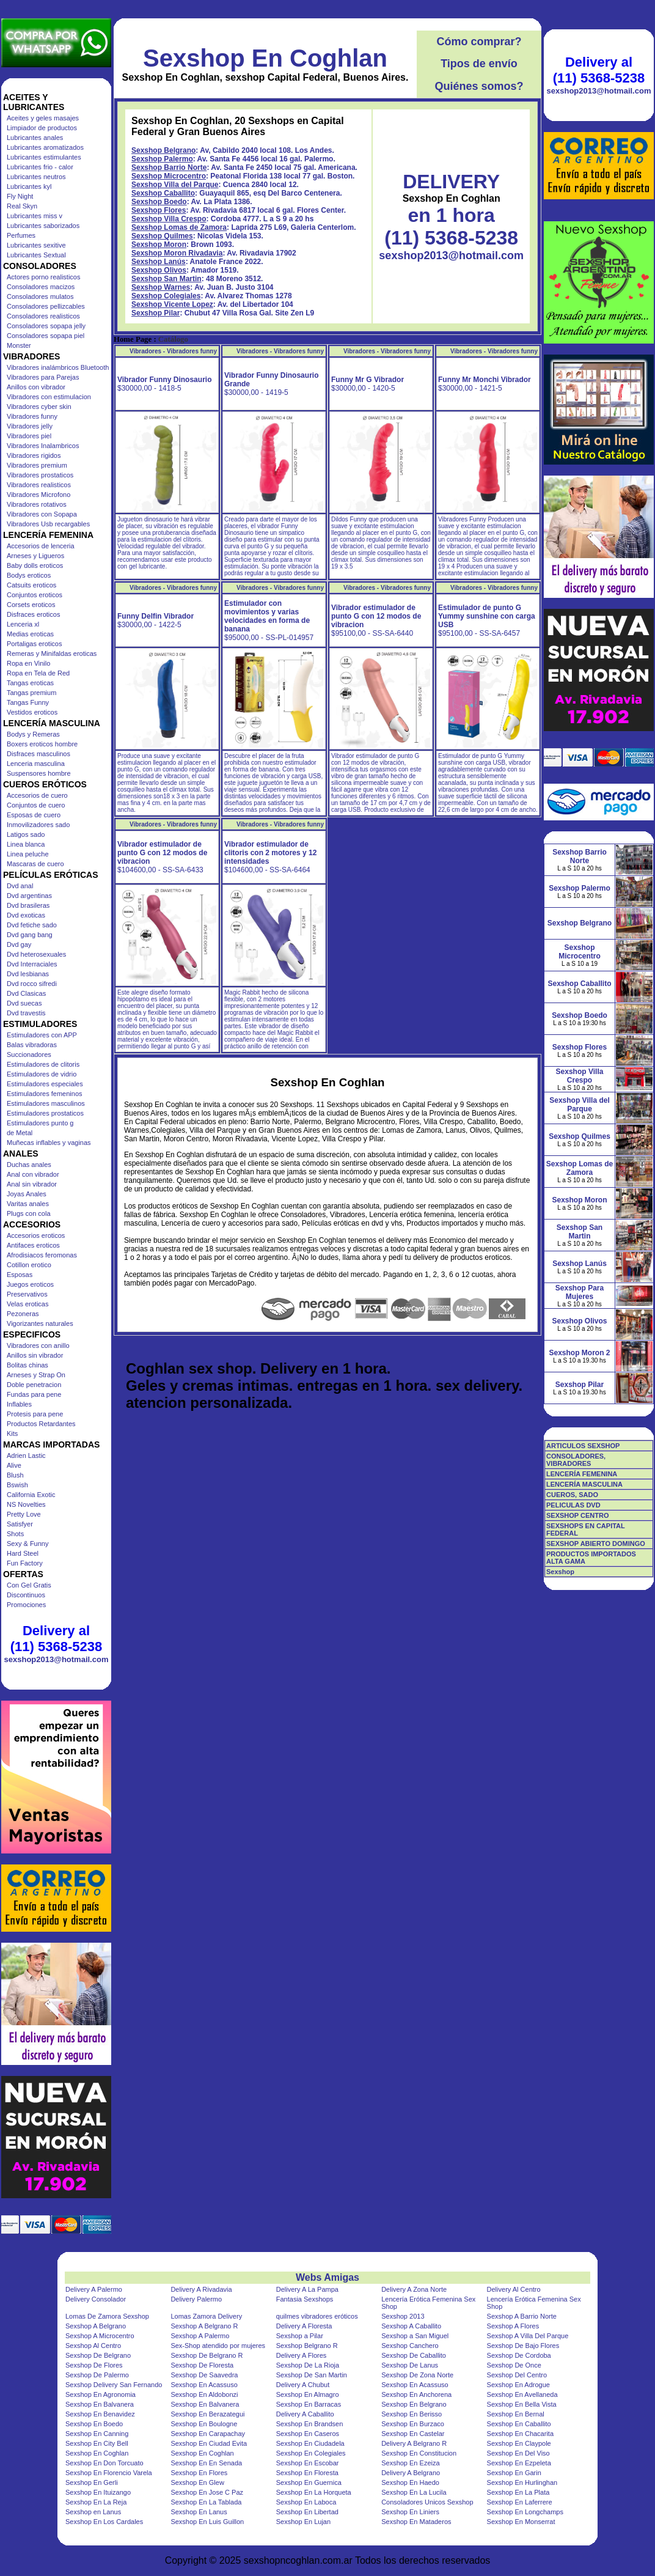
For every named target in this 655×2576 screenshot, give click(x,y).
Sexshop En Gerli (91, 2482)
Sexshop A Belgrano (95, 2326)
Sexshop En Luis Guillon (207, 2521)
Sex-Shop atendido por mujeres (217, 2345)
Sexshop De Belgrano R (206, 2355)
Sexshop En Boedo (94, 2423)
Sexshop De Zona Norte (417, 2375)
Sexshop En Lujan (303, 2521)
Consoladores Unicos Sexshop (427, 2502)
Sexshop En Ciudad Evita (208, 2443)
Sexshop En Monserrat (521, 2521)
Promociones (26, 1604)
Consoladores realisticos (43, 316)
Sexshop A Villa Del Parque (528, 2335)
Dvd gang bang (30, 934)
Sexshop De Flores (94, 2365)
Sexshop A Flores (513, 2326)
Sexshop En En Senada (206, 2463)
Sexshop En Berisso (411, 2414)
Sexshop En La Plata (518, 2492)
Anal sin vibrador (32, 1184)
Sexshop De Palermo (97, 2375)
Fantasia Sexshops (305, 2299)
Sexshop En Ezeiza (410, 2463)
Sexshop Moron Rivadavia (176, 253)
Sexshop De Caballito (413, 2355)
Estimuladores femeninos (44, 1093)
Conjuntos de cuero (36, 805)
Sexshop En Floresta (307, 2472)
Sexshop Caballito (163, 193)
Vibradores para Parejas (43, 377)
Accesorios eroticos (36, 1235)
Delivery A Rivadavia (201, 2289)
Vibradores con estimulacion (49, 396)
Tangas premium (31, 692)
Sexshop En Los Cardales (104, 2521)
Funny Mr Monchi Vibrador (484, 379)
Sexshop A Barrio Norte (522, 2316)
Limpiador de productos (42, 127)
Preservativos (27, 1294)
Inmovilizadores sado (38, 824)
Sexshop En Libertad (307, 2511)
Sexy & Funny (27, 1543)
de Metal (19, 1132)
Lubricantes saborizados (43, 225)
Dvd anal (20, 885)
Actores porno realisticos (43, 277)
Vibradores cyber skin (39, 406)
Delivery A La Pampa (307, 2289)
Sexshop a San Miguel (414, 2335)
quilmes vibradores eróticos (317, 2316)
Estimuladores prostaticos (45, 1113)
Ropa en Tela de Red (38, 673)
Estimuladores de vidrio (41, 1074)
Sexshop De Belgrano (98, 2355)
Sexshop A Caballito (411, 2326)
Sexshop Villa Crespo (169, 219)
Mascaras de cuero (35, 863)
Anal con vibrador (33, 1174)
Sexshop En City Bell (96, 2443)
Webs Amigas (327, 2277)
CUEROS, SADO (572, 1494)
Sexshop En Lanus (198, 2511)
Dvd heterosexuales (36, 954)
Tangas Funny (28, 702)
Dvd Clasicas (26, 993)
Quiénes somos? (478, 86)
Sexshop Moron (158, 244)
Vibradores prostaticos (40, 475)
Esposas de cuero (33, 815)
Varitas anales (28, 1203)
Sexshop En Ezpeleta (519, 2463)
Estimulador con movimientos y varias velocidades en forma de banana (267, 616)
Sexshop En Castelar (412, 2433)
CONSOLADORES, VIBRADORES (576, 1459)
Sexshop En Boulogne (203, 2423)
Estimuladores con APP (42, 1035)
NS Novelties (26, 1504)
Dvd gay (19, 944)
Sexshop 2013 (402, 2316)
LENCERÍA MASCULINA (584, 1484)
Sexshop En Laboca (306, 2502)
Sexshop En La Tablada (205, 2502)
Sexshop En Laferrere (519, 2502)
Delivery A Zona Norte (414, 2289)
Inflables (19, 1404)
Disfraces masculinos (38, 753)
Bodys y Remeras (33, 734)
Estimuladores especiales (45, 1083)
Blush (15, 1475)
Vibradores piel (29, 436)
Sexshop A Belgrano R (204, 2326)
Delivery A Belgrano (410, 2472)
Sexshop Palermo (162, 159)
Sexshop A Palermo (199, 2335)
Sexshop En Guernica (309, 2482)
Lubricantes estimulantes (44, 157)
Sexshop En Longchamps (525, 2511)
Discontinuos (26, 1595)
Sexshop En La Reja (95, 2502)
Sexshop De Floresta (201, 2365)
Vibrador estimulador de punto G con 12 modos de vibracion (376, 616)
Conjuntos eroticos (34, 594)
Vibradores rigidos (33, 455)
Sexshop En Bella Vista (522, 2404)
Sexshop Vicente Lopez (172, 304)
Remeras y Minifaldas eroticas (52, 653)
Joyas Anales (26, 1194)
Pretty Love (24, 1514)
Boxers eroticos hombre (42, 744)
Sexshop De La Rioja (307, 2365)
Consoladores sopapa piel (45, 335)
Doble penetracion (34, 1384)
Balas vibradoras (32, 1044)
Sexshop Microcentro (168, 176)
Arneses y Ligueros (35, 555)
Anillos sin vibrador (35, 1355)
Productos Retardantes (41, 1423)
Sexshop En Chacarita (520, 2433)
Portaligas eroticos (34, 643)
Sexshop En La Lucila (413, 2492)
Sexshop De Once (514, 2365)
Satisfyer (20, 1524)
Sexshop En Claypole (519, 2443)
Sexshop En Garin (514, 2472)
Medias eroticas (30, 634)
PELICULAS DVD (573, 1505)
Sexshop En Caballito (519, 2423)
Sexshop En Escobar (307, 2463)
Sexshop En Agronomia (100, 2394)
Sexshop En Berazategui (207, 2414)
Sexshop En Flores (198, 2472)
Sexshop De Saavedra (204, 2375)
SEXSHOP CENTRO (577, 1515)
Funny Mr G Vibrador (367, 379)
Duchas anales (29, 1164)
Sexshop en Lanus (93, 2511)
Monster (19, 345)
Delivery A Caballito (305, 2414)
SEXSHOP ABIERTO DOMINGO (595, 1543)
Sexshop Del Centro (517, 2375)
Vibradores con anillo (38, 1345)
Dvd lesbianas (28, 973)
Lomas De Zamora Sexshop (107, 2316)
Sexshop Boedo (159, 201)
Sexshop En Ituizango (98, 2492)
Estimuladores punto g (40, 1123)
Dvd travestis (26, 1013)
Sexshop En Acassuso (203, 2384)
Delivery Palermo (196, 2299)
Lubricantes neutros (36, 176)
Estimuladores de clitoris (43, 1064)
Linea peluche (28, 854)
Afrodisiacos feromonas (42, 1255)
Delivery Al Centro (514, 2289)
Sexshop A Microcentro (99, 2335)
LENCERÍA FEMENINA (581, 1474)
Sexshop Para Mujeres (579, 1292)
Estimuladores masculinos (46, 1103)
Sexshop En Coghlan (265, 58)
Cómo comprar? (478, 41)
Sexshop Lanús (158, 261)
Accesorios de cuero (37, 795)
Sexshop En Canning (96, 2433)
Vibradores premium (37, 465)
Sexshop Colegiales (165, 296)
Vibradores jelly (30, 426)
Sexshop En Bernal (515, 2414)
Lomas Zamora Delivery (206, 2316)
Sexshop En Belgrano (413, 2404)
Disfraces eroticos (33, 614)
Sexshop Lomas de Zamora (179, 227)
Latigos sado (26, 834)
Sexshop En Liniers (410, 2511)
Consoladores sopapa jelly (46, 325)
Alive (14, 1465)
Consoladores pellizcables (46, 306)
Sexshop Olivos (158, 270)
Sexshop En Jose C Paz (206, 2492)
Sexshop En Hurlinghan (522, 2482)
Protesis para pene (35, 1414)
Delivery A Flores (301, 2355)
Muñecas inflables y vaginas (49, 1142)
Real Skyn (22, 206)
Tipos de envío (479, 63)
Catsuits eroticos (31, 585)
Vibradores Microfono (38, 494)
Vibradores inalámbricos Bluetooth (58, 367)
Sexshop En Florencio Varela (108, 2472)
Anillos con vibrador (36, 387)
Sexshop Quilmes (162, 236)
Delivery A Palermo (93, 2289)
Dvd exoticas (26, 915)
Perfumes (21, 235)
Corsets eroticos (31, 604)
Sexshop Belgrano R (307, 2345)
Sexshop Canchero (410, 2345)
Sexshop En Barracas (308, 2404)
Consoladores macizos (41, 286)
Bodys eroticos (29, 575)
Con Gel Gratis (29, 1585)
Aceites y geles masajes (43, 118)
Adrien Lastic (26, 1455)
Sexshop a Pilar (299, 2335)
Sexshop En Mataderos (416, 2521)
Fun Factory (25, 1563)
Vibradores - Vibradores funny (173, 351)
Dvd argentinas (29, 895)
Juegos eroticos (30, 1284)
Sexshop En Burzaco (412, 2423)
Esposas (19, 1274)
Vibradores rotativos (37, 504)
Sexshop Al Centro (93, 2345)
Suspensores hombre (39, 773)
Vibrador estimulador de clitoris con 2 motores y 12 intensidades (270, 853)
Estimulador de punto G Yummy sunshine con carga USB (486, 616)
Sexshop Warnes (160, 287)
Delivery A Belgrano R (414, 2443)
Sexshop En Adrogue (518, 2384)
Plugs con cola (29, 1213)
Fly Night (20, 196)
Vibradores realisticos (39, 484)
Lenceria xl (23, 624)
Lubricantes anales (35, 137)
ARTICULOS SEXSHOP (583, 1445)
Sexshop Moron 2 (579, 1353)
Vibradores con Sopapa (42, 514)
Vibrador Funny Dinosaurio (164, 379)
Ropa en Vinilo (28, 663)
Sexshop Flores (158, 210)
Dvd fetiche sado (32, 925)
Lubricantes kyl (29, 186)
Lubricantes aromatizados (45, 147)
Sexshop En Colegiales (311, 2453)
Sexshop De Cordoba (519, 2355)
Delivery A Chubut (302, 2384)
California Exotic (31, 1494)
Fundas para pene (34, 1394)
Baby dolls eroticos (35, 565)
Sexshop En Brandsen (309, 2423)
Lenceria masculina (36, 763)
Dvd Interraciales (32, 964)
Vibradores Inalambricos (43, 445)
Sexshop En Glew (197, 2482)
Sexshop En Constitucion (418, 2453)
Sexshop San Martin (166, 278)
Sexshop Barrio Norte (169, 167)
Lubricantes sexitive (36, 245)
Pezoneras (23, 1313)
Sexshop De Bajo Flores (523, 2345)
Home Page (133, 339)
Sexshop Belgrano (163, 150)
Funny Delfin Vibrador (155, 616)
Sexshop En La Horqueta (313, 2492)
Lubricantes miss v (34, 215)
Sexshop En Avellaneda (522, 2394)
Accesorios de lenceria (41, 546)
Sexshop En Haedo (410, 2482)
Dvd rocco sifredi (32, 983)
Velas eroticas (27, 1304)
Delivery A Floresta (304, 2326)
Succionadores (29, 1054)
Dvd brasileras (28, 905)
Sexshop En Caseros (307, 2433)
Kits (12, 1433)
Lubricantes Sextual (36, 255)
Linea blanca (26, 844)
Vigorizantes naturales (40, 1323)
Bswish (17, 1485)
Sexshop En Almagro (307, 2394)
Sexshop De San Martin (311, 2375)
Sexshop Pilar (155, 313)
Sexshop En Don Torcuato (104, 2463)
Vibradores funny (32, 416)
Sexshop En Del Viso (518, 2453)
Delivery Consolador (95, 2299)
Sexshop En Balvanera (99, 2404)
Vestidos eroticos (32, 712)
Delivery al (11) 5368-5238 (56, 1638)
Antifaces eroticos (33, 1245)
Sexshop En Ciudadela (310, 2443)
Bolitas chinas (27, 1365)
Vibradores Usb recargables (48, 524)
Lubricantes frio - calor (40, 167)
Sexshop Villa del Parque (175, 184)
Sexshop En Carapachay (207, 2433)
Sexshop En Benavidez (100, 2414)
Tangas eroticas (30, 682)
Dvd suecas (24, 1003)
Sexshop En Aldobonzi (204, 2394)
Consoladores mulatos (40, 296)
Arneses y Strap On (36, 1374)
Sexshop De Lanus (409, 2365)
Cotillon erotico (29, 1264)
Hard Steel (22, 1553)
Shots (15, 1533)
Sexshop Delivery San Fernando (113, 2384)
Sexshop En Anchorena (416, 2394)
